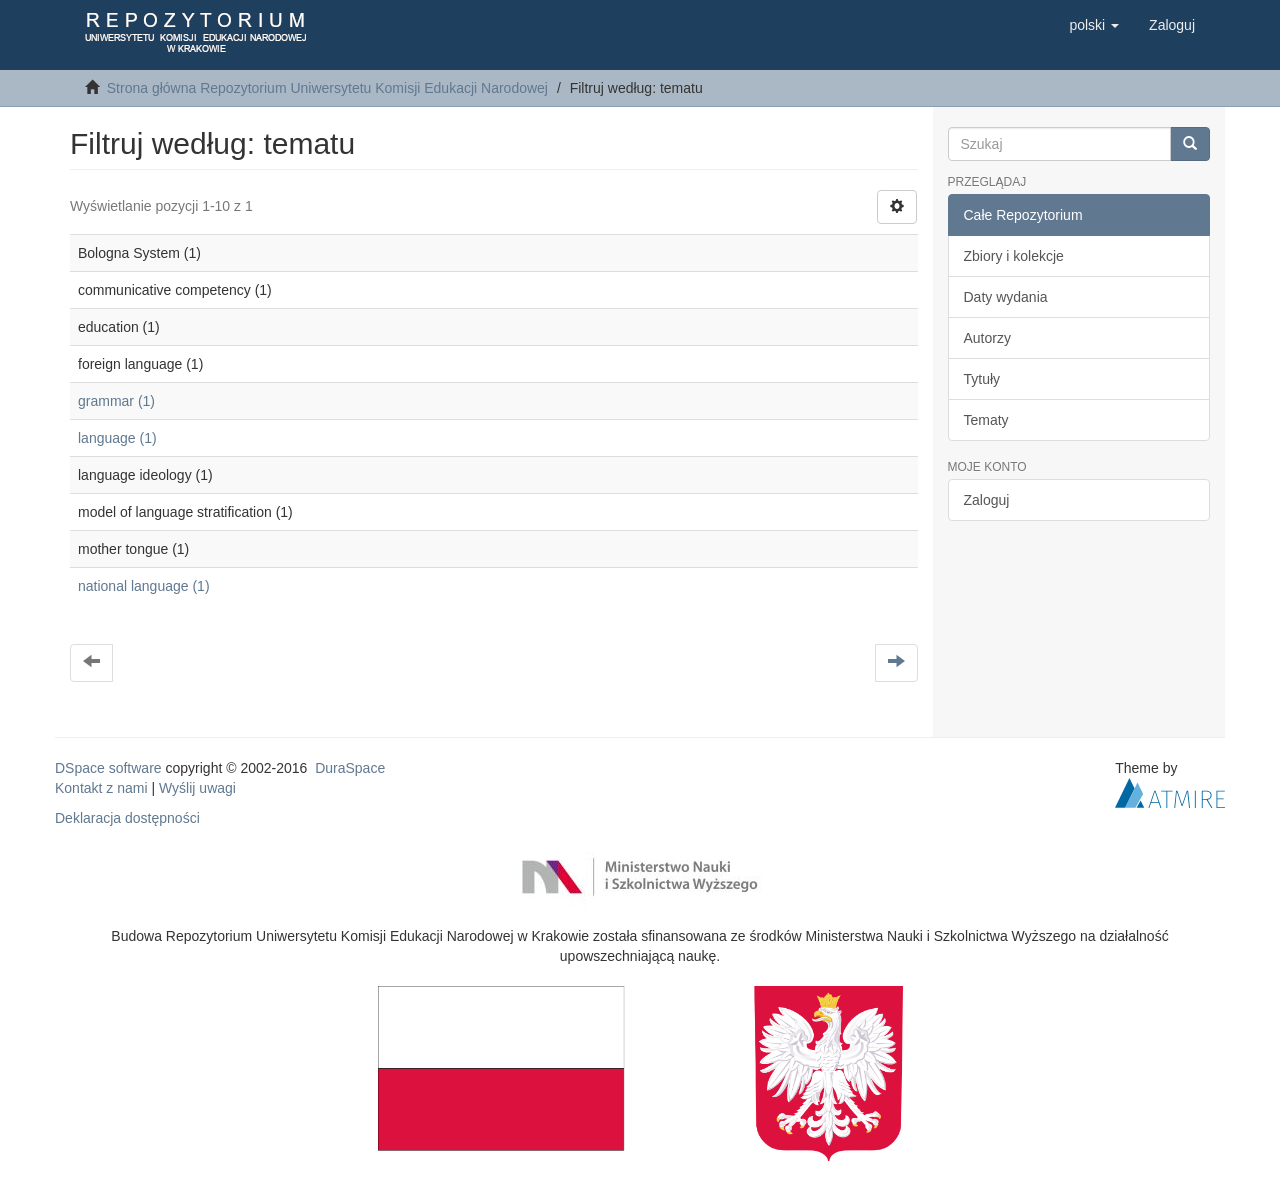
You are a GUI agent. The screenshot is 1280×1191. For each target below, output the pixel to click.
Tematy (986, 420)
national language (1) (144, 586)
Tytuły (982, 379)
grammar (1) (116, 401)
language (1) (117, 438)
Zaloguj (987, 500)
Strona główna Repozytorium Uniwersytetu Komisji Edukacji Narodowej (327, 88)
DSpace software (108, 768)
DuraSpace (350, 768)
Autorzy (987, 338)
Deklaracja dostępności (127, 818)
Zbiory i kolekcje (1014, 256)
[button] (1094, 25)
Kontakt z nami (101, 788)
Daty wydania (1006, 297)
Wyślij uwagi (197, 788)
